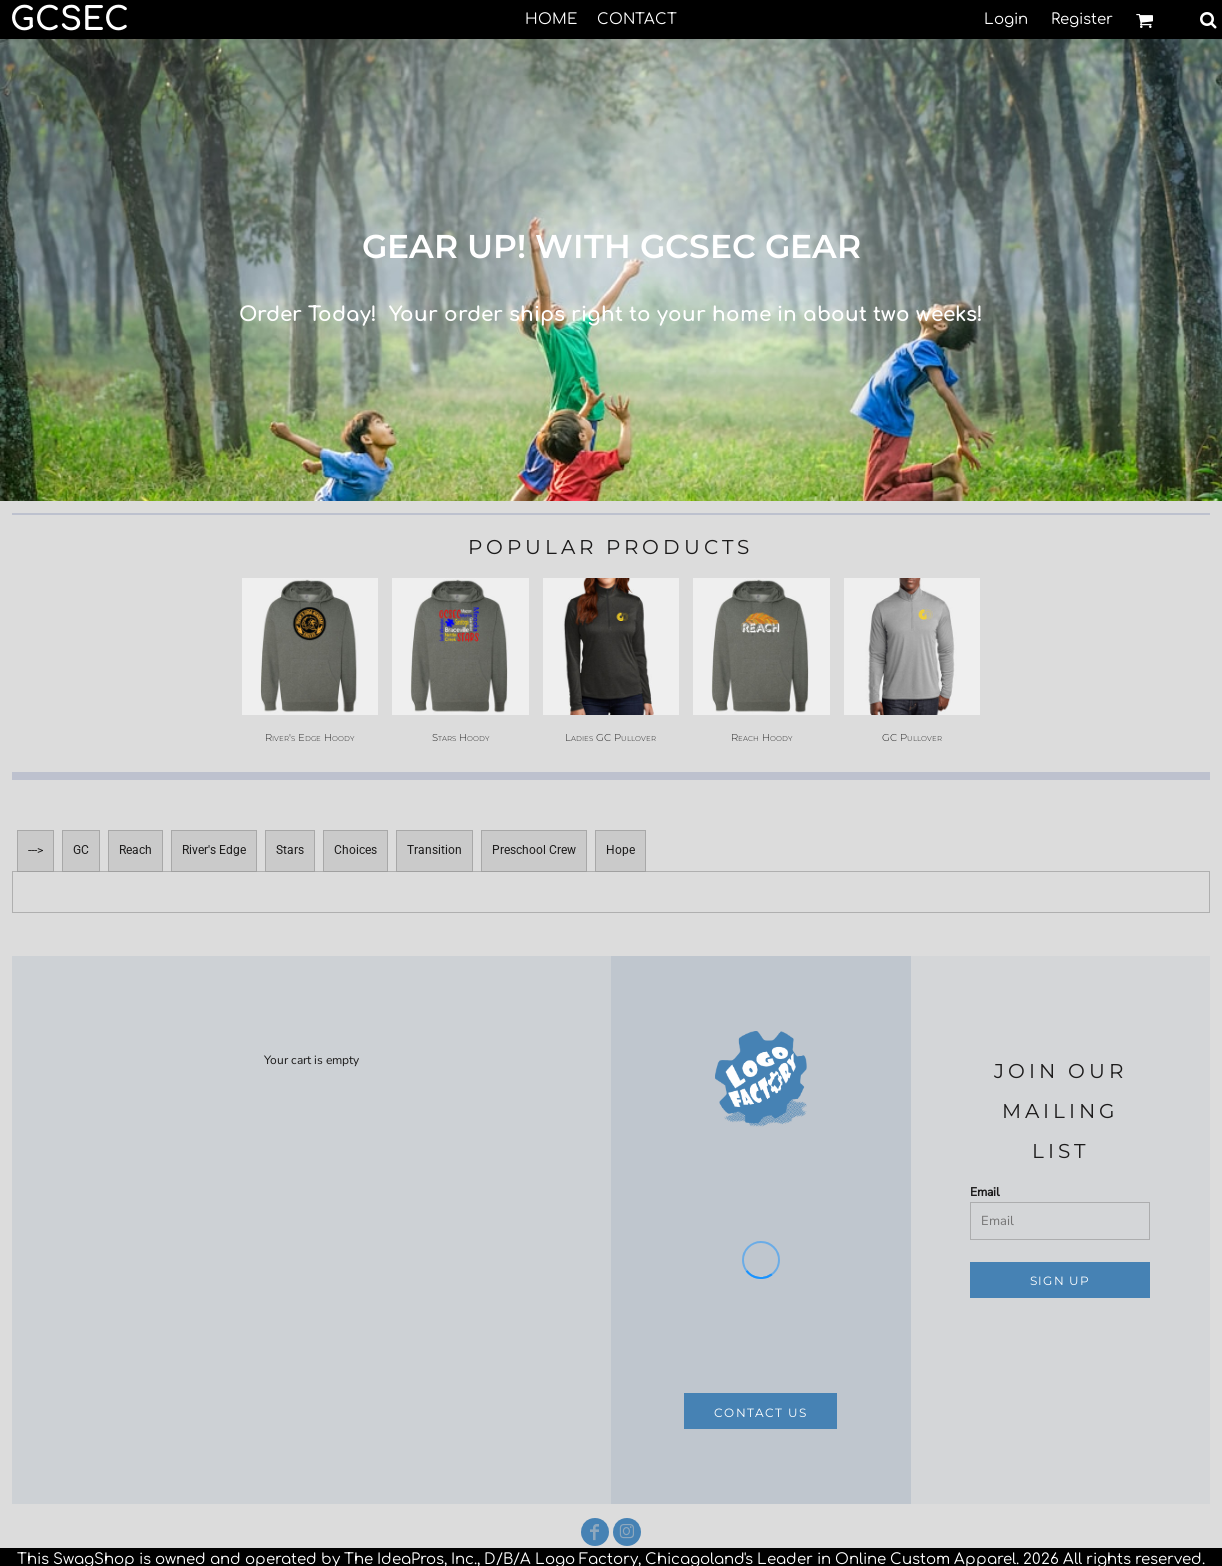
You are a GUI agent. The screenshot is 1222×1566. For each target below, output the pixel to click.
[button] (1145, 20)
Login (1006, 19)
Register (1082, 19)
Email (985, 1192)
